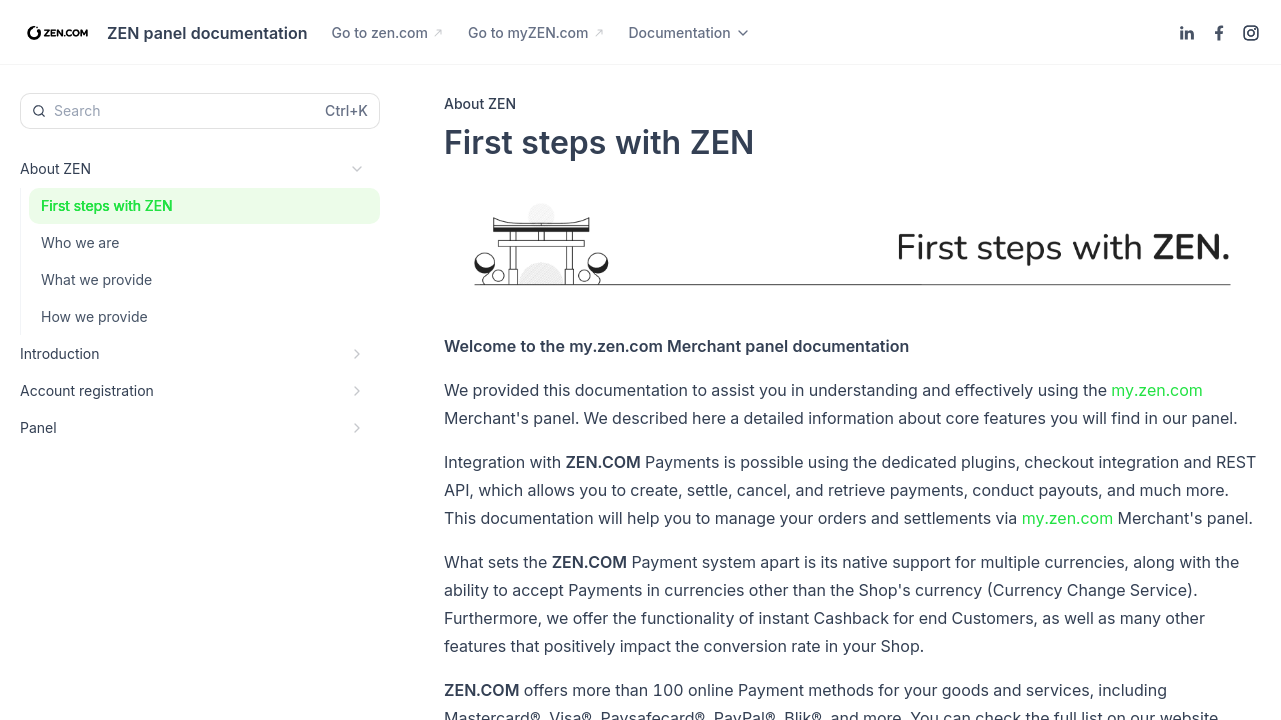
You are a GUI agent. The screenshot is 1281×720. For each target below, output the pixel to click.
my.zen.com (1157, 390)
